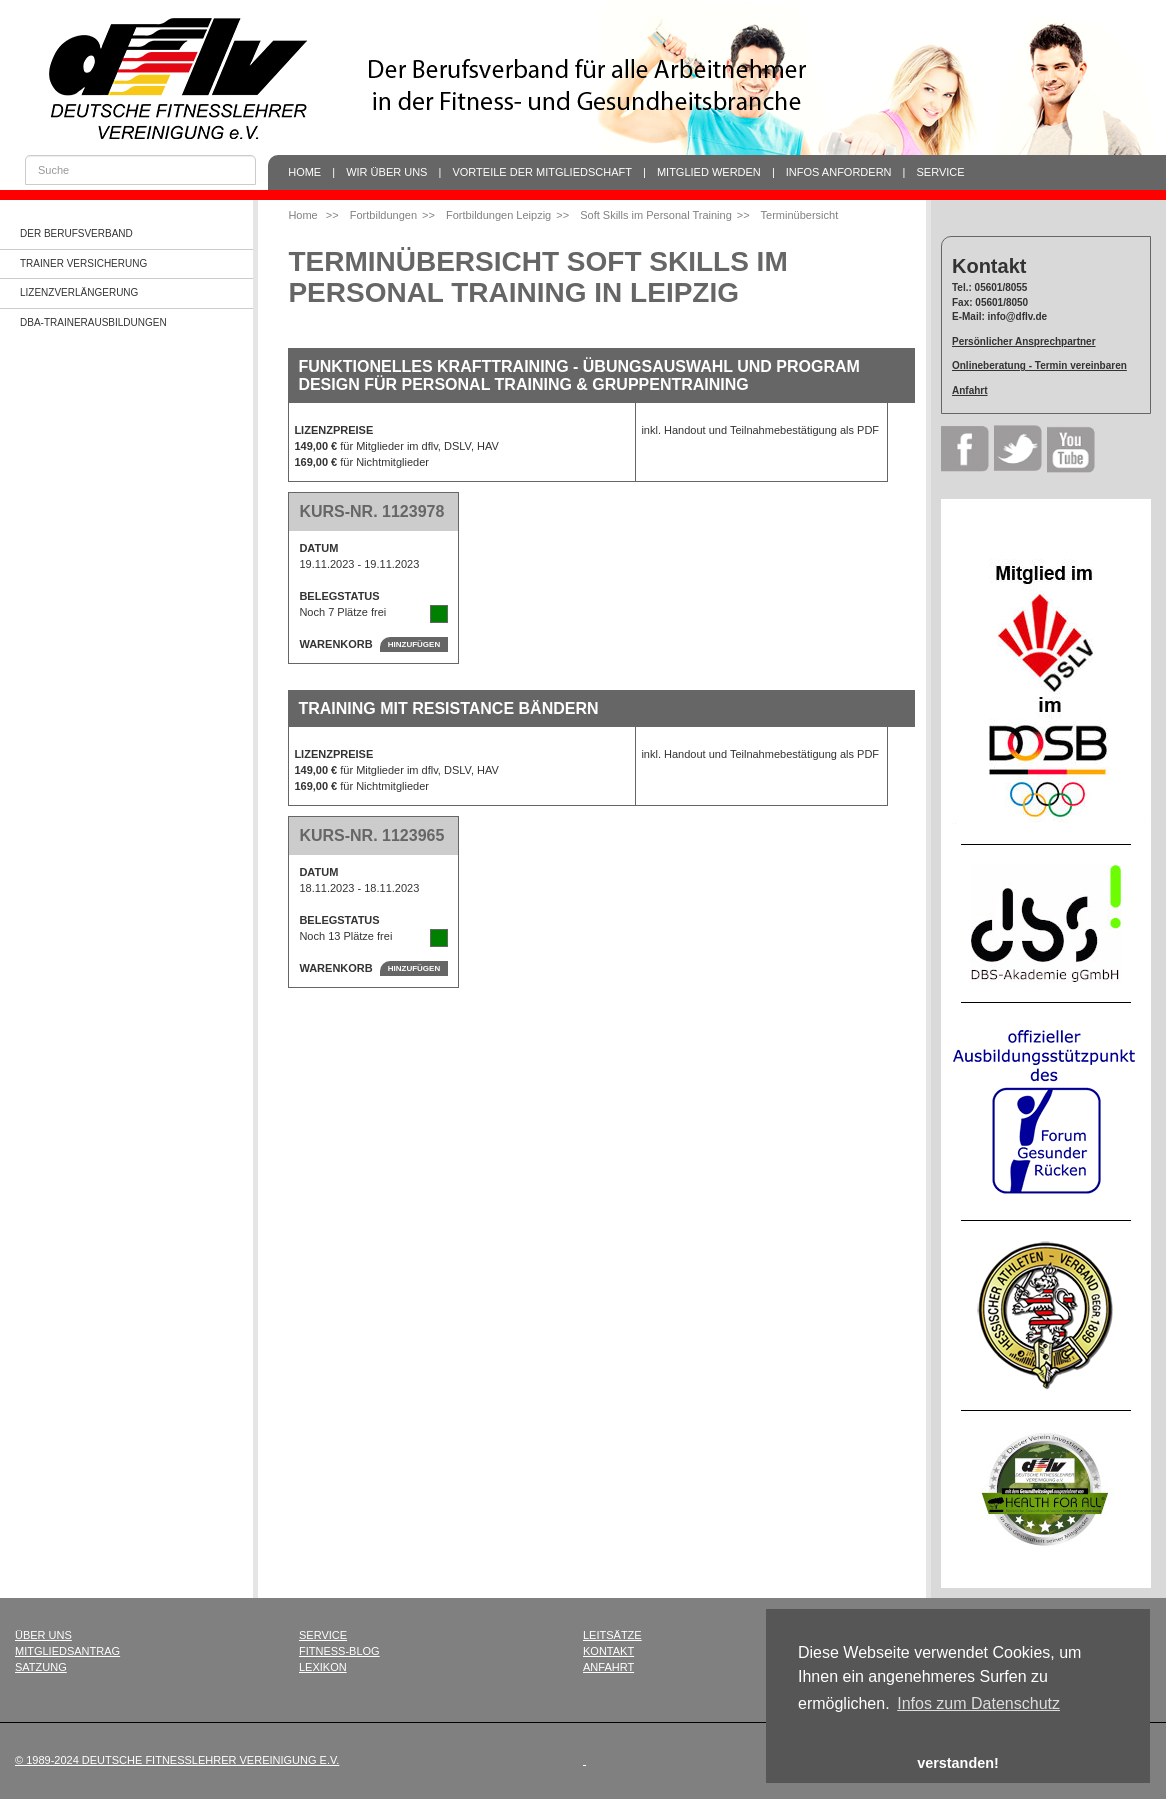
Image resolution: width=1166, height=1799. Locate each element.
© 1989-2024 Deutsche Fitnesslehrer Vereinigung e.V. (177, 1760)
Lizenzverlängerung (79, 292)
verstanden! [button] (958, 1763)
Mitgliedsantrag (67, 1651)
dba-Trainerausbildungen (93, 322)
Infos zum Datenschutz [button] (978, 1703)
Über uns (43, 1635)
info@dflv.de (1018, 316)
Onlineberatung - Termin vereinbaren (1039, 365)
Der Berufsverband (76, 233)
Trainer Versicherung (83, 263)
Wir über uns (386, 172)
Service (941, 172)
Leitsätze (612, 1635)
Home (304, 172)
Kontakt (608, 1651)
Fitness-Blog (339, 1651)
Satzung (41, 1667)
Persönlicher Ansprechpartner (1024, 341)
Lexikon (323, 1667)
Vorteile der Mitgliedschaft (542, 172)
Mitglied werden (709, 172)
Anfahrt (970, 390)
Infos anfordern (839, 172)
